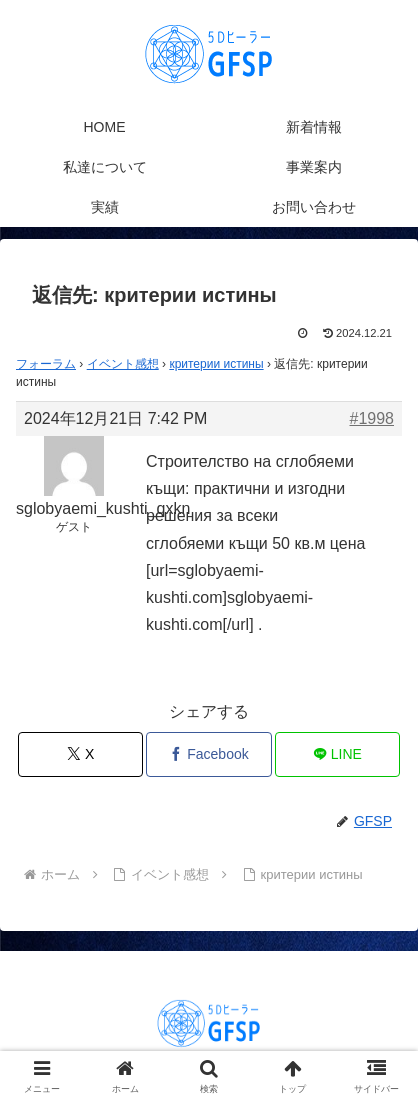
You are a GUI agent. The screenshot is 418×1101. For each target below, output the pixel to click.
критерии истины (216, 364)
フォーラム (46, 364)
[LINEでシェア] (337, 754)
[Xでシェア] (80, 754)
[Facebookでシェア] (208, 754)
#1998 (372, 418)
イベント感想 (123, 364)
